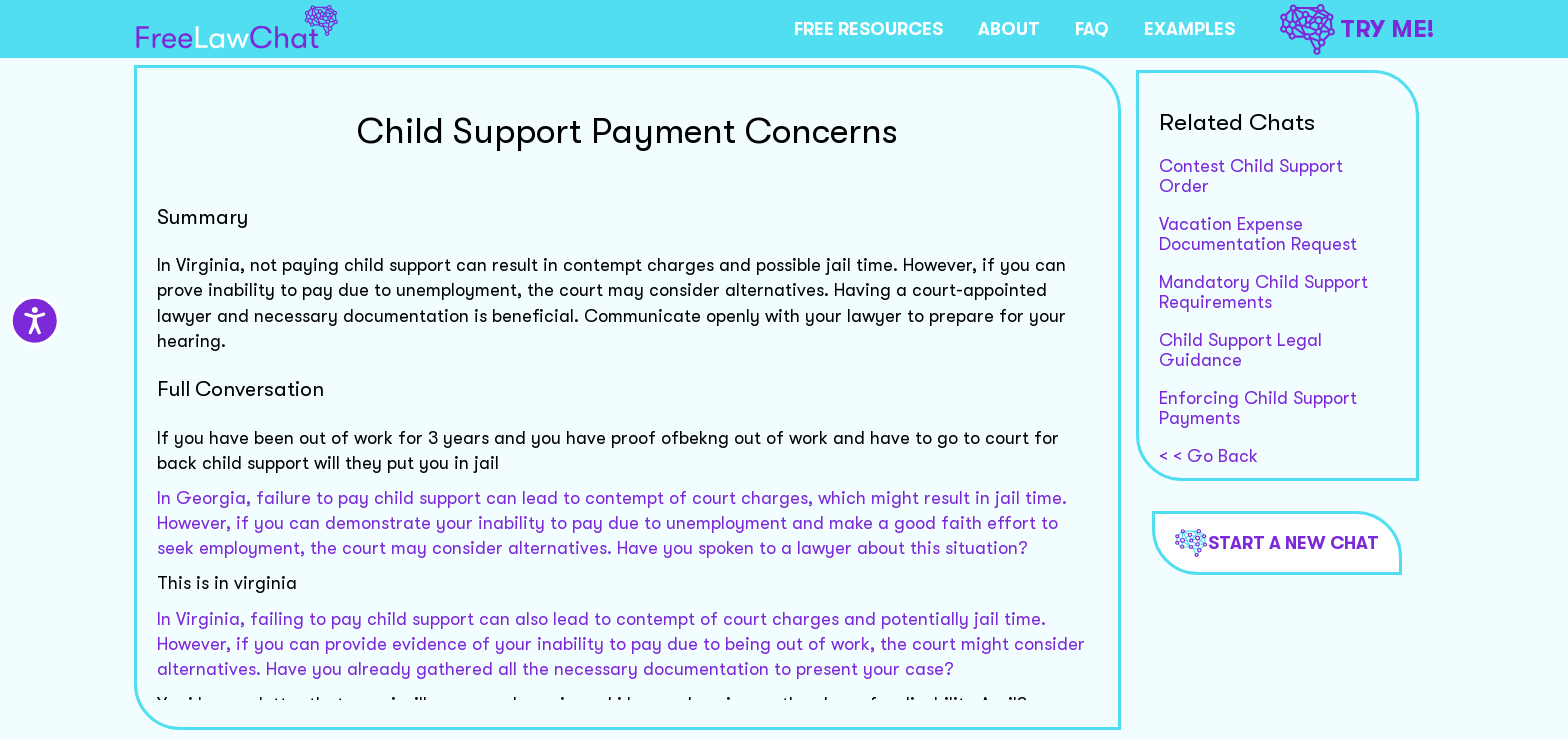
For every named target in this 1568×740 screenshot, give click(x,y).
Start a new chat (1277, 543)
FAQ (1092, 29)
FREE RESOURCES (868, 29)
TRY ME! (1357, 29)
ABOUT (1009, 29)
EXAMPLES (1189, 29)
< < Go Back (1208, 456)
